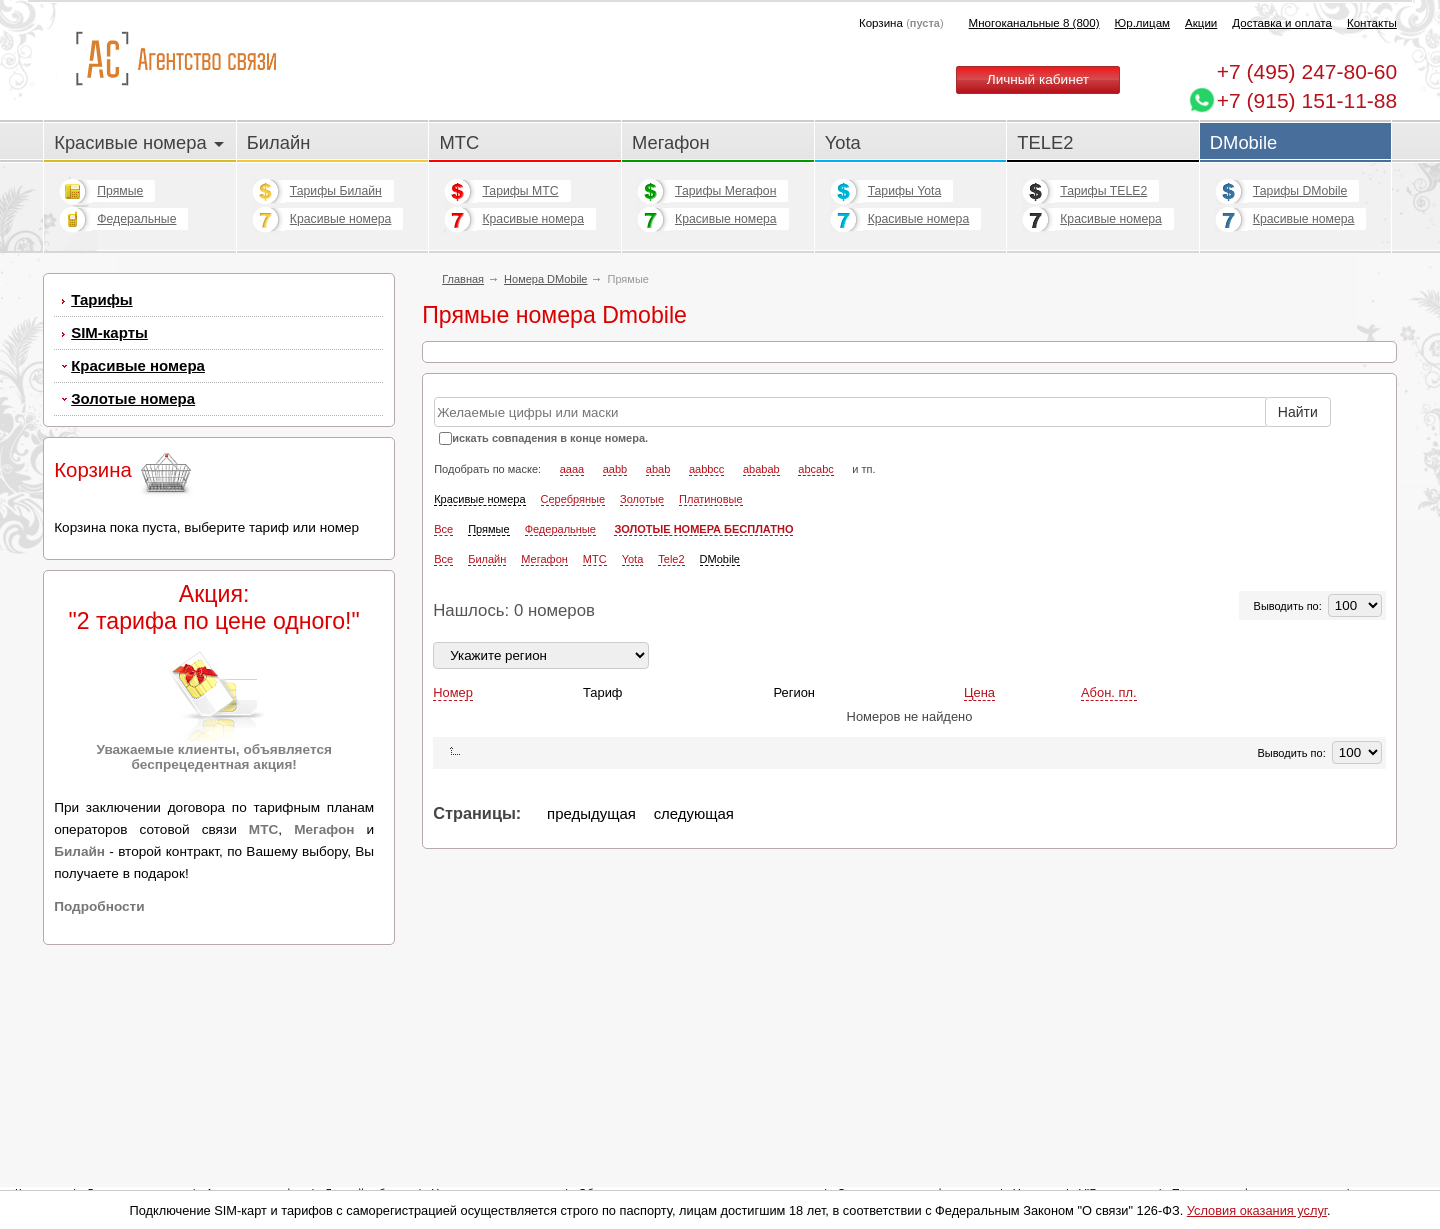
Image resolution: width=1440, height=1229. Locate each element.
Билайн (279, 142)
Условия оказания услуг (1257, 1210)
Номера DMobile (545, 279)
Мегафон (671, 142)
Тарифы (101, 299)
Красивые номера (139, 142)
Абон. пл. (1109, 834)
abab (658, 611)
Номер (453, 834)
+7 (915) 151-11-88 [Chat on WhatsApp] (1307, 100)
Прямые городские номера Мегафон (548, 472)
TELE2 (1045, 142)
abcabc (815, 611)
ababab (761, 611)
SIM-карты (109, 332)
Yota (843, 142)
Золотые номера (133, 398)
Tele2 (671, 701)
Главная (463, 279)
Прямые (120, 191)
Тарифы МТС (520, 191)
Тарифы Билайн (336, 191)
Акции (1201, 23)
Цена (979, 834)
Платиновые (710, 641)
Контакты (1372, 23)
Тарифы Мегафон (725, 191)
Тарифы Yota (905, 191)
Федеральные (136, 219)
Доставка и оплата (1282, 23)
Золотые (642, 641)
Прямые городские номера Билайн (543, 411)
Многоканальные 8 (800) (1034, 23)
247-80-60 (1307, 71)
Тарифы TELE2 (1103, 191)
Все (443, 671)
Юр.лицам (1142, 23)
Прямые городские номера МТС (534, 442)
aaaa (572, 611)
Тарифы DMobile (1300, 191)
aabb (615, 611)
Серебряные (573, 641)
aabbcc (706, 611)
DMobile (1243, 142)
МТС (459, 142)
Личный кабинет (1038, 79)
